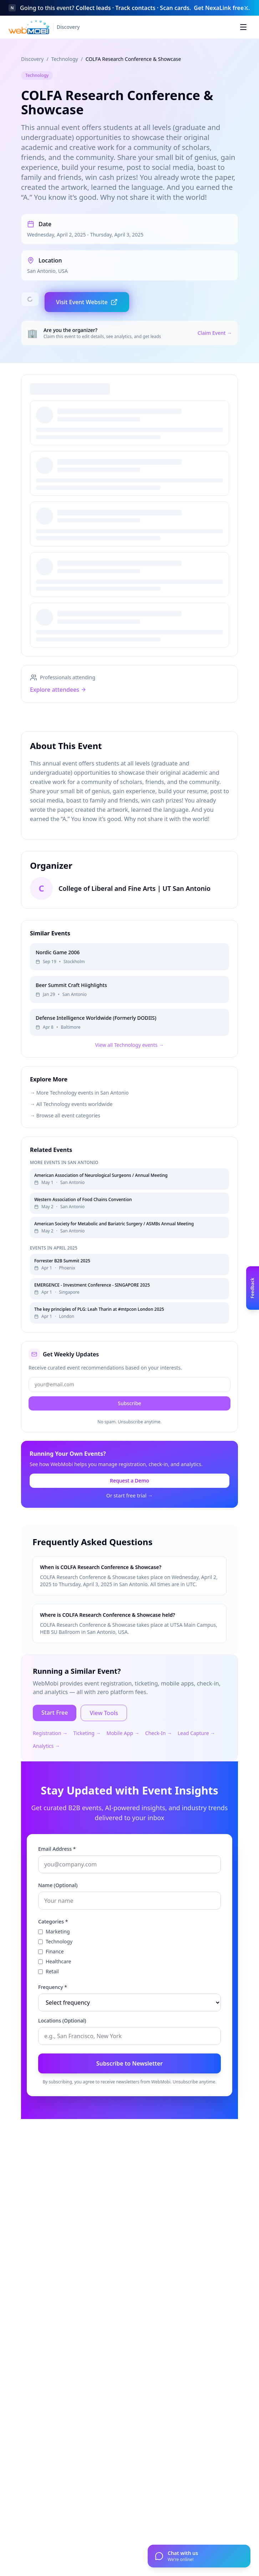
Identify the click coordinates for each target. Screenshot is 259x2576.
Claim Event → (215, 332)
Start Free (54, 1738)
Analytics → (46, 1771)
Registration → (50, 1758)
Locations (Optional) (62, 2046)
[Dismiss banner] (246, 8)
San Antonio (41, 271)
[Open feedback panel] (252, 1288)
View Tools (104, 1739)
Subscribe (129, 1428)
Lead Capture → (196, 1758)
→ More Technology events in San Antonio (79, 1118)
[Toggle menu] (243, 27)
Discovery (32, 59)
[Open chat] (199, 2556)
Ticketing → (87, 1758)
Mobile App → (122, 1758)
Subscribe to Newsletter (129, 2089)
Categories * (53, 1947)
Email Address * (57, 1874)
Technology (64, 59)
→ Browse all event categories (65, 1141)
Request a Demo (129, 1506)
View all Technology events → (129, 1070)
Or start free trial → (129, 1521)
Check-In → (158, 1758)
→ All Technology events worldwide (71, 1129)
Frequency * (52, 2012)
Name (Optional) (57, 1910)
